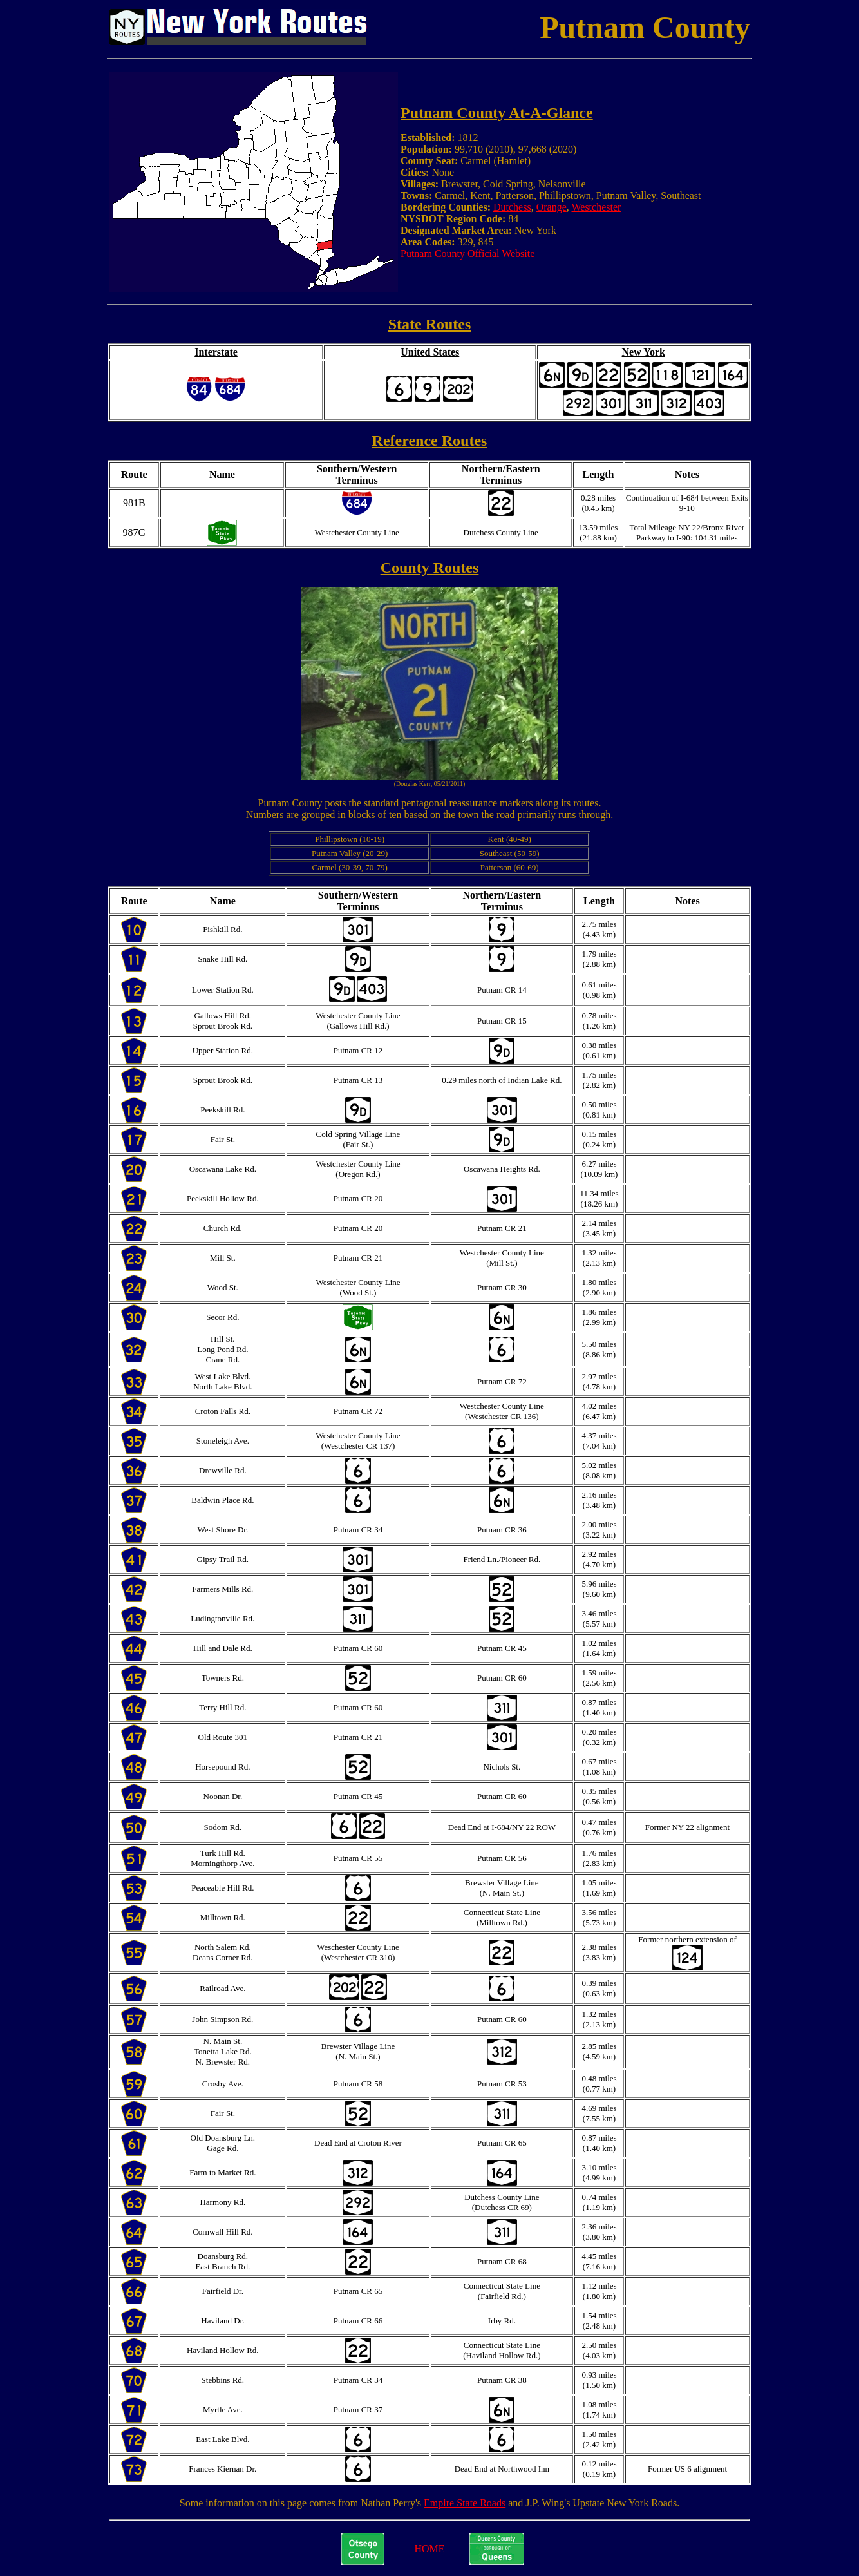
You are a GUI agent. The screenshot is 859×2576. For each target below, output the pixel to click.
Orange (551, 207)
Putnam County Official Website (467, 253)
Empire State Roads (464, 2502)
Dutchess (512, 207)
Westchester (596, 207)
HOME (429, 2548)
